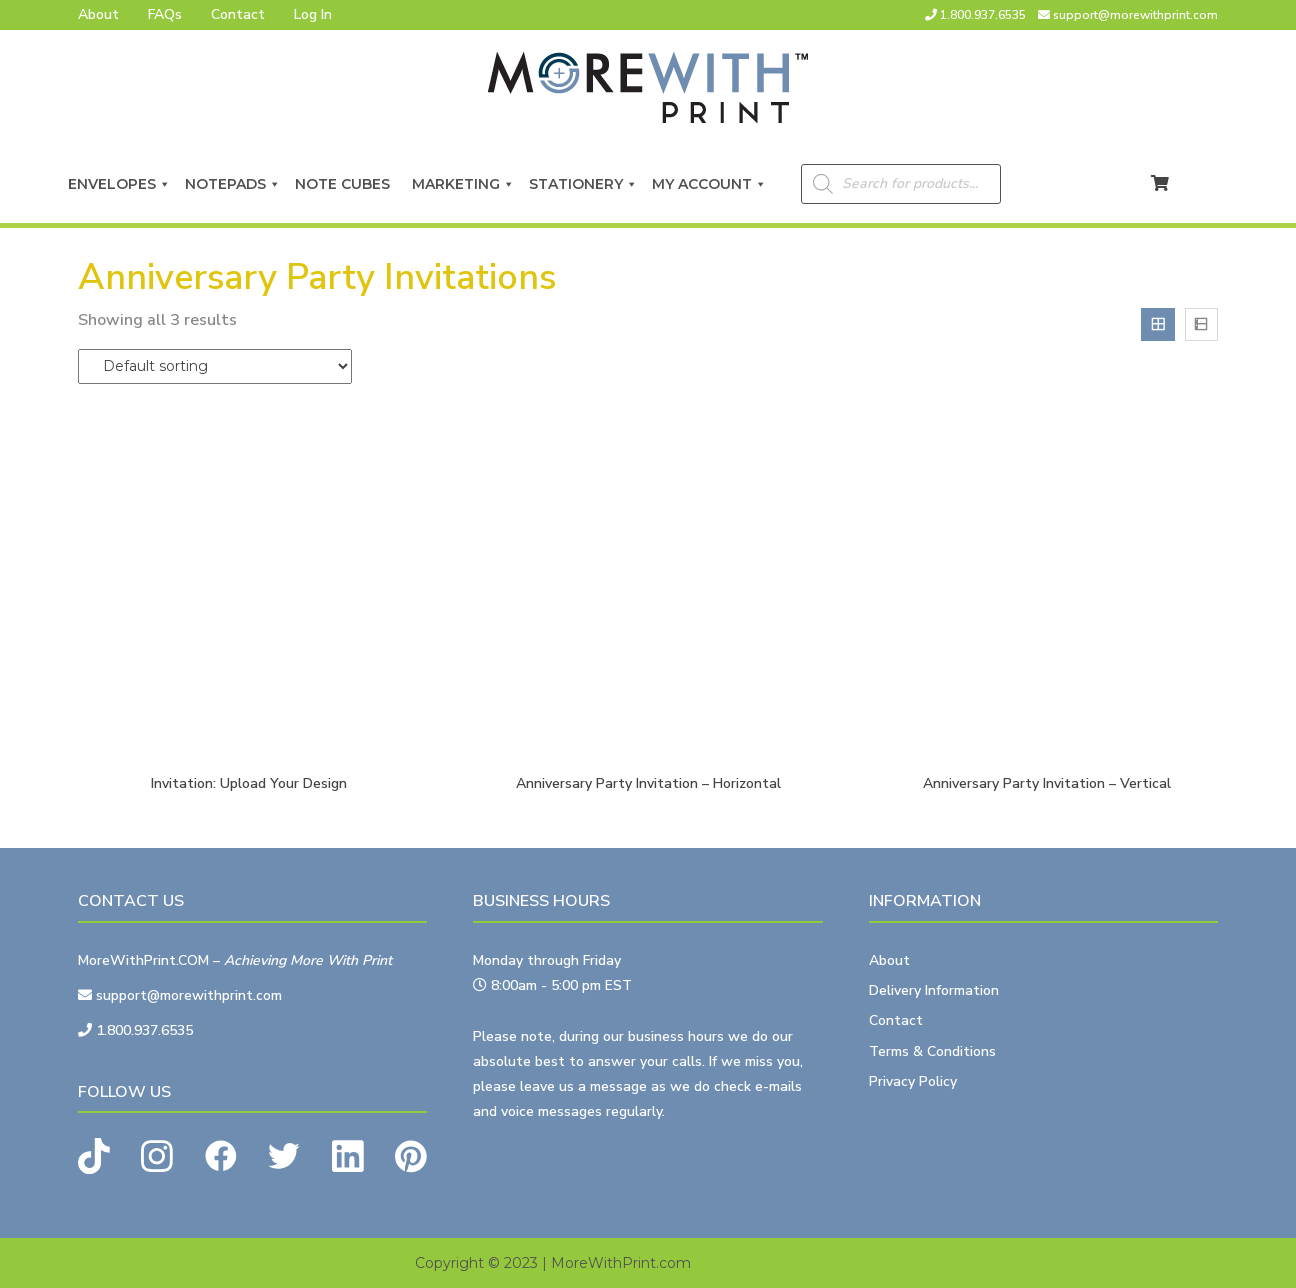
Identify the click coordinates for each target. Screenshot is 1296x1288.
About (98, 14)
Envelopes (119, 184)
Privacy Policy (913, 1081)
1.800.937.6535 (983, 15)
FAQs (165, 14)
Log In (313, 14)
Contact (238, 14)
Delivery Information (934, 990)
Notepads (233, 184)
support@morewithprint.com (1135, 15)
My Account (709, 184)
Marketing (463, 184)
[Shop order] (215, 366)
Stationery (583, 184)
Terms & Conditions (932, 1051)
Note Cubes (346, 184)
